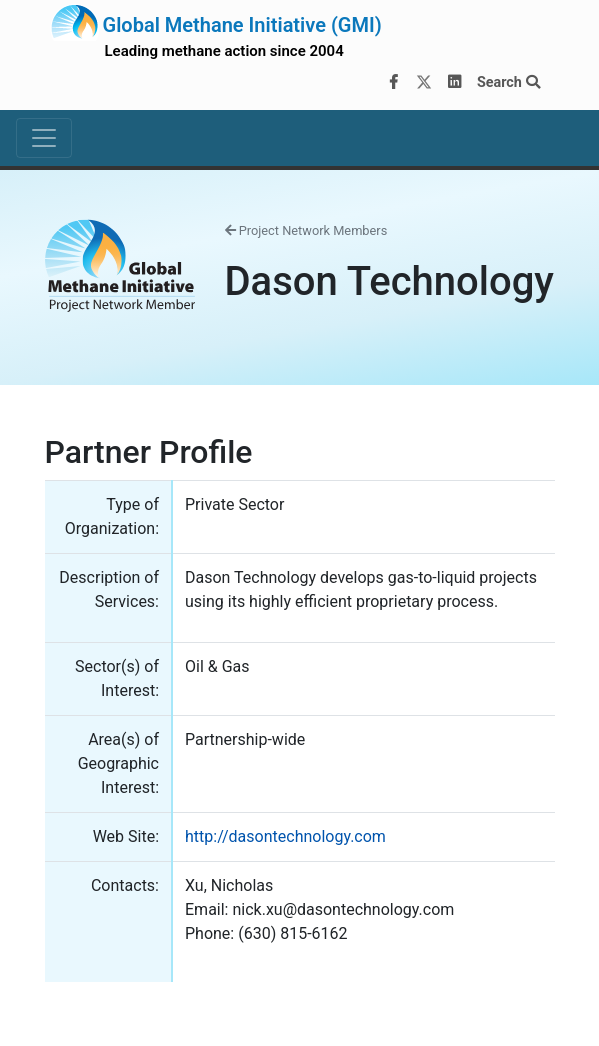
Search (508, 82)
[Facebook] (393, 83)
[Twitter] (424, 83)
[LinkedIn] (454, 83)
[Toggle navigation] (44, 138)
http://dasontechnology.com (285, 836)
